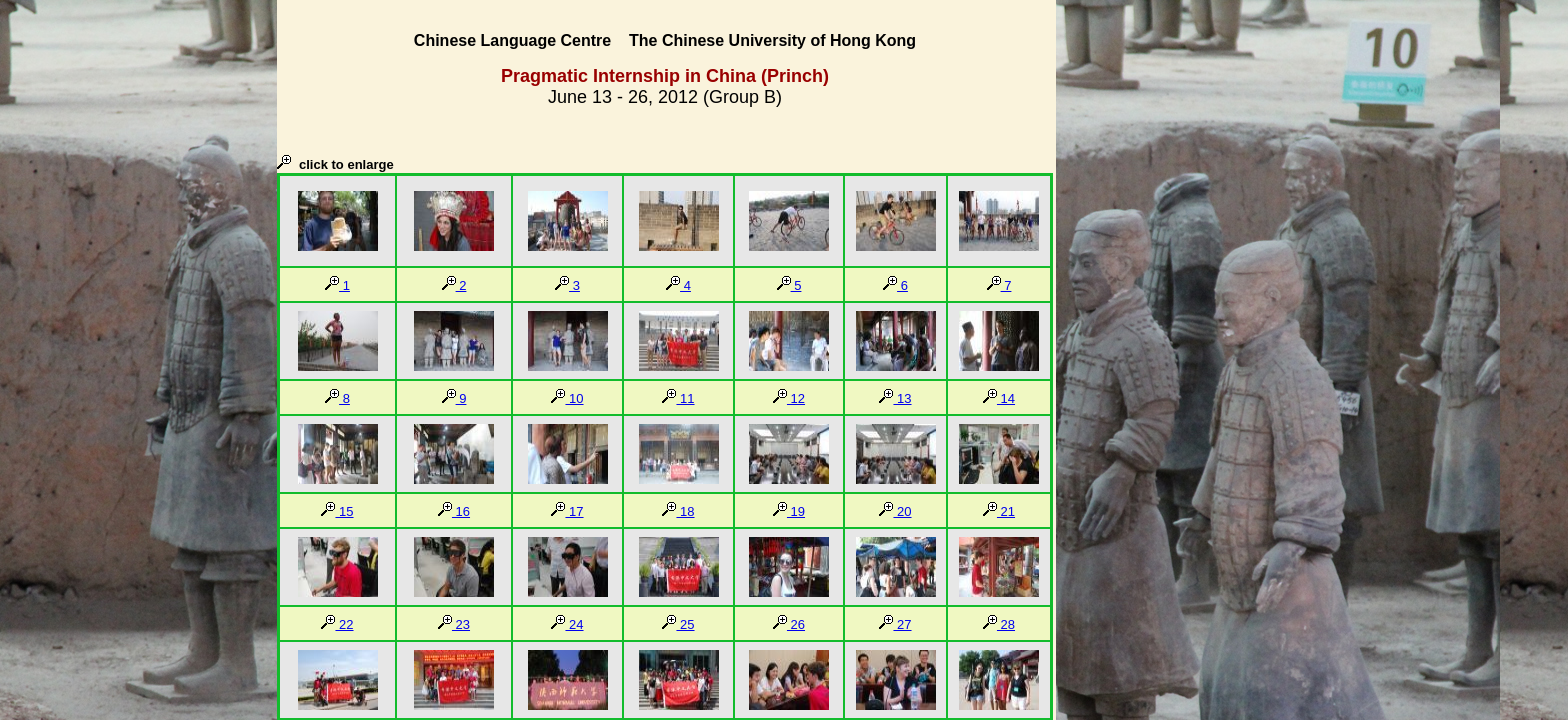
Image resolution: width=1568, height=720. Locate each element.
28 (999, 624)
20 (895, 511)
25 (678, 624)
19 (789, 511)
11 (678, 398)
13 (895, 398)
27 (895, 624)
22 (337, 624)
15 (337, 511)
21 (999, 511)
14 (999, 398)
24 (567, 624)
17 (567, 511)
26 (789, 624)
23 (454, 624)
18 (678, 511)
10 (567, 398)
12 (789, 398)
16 (454, 511)
